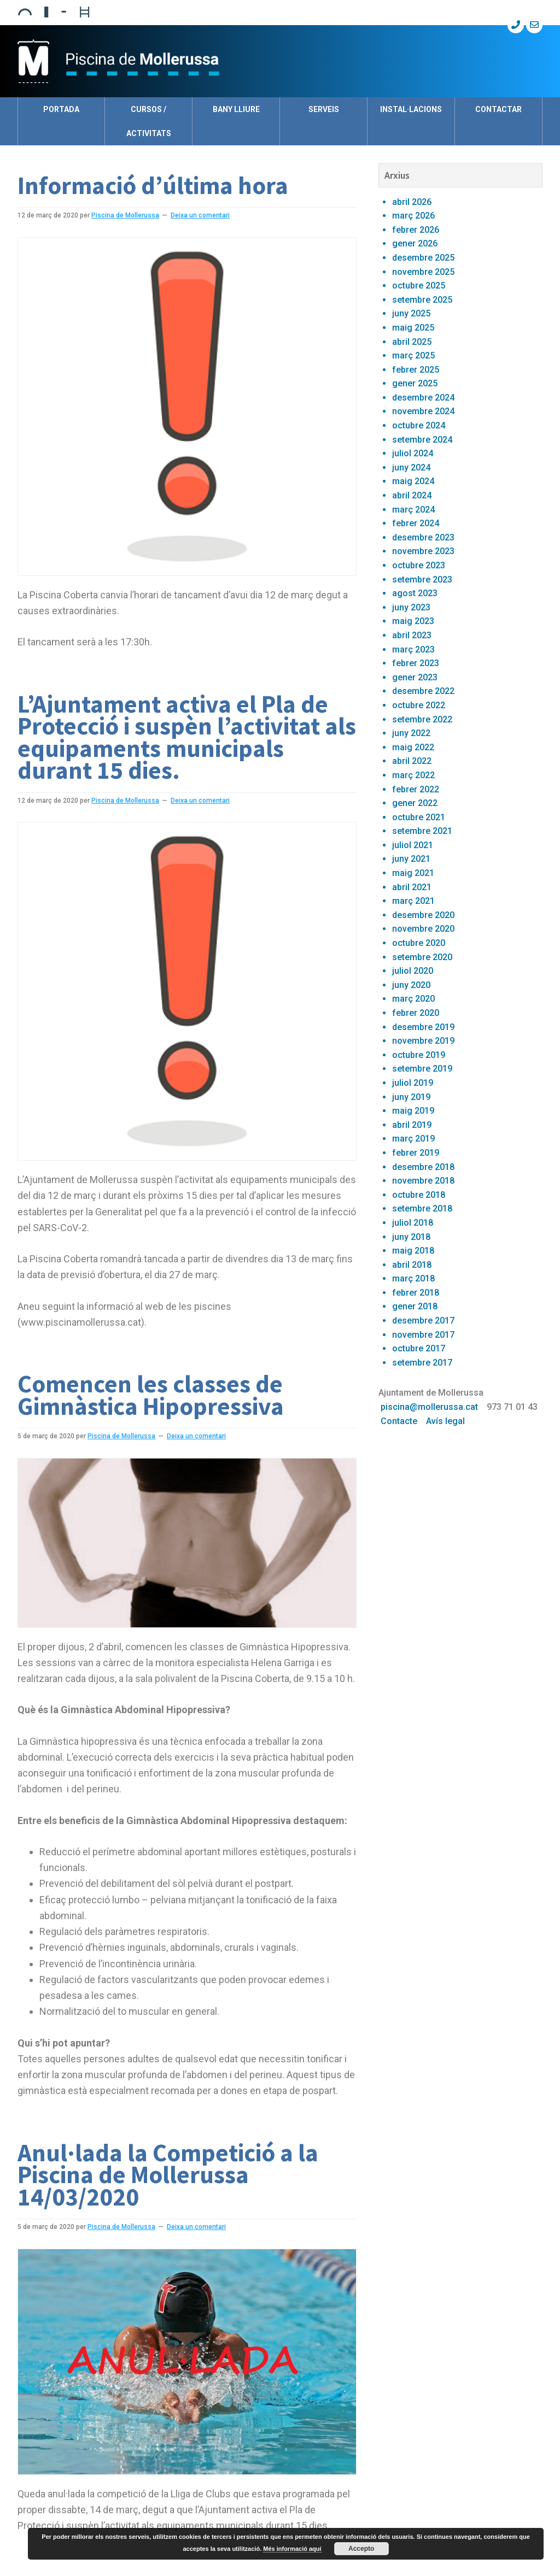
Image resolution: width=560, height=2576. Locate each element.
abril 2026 (411, 202)
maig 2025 (413, 327)
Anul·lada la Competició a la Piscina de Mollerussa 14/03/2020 (168, 2174)
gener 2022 (415, 803)
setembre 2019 (422, 1068)
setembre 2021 (422, 831)
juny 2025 (411, 313)
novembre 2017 (423, 1335)
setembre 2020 (422, 957)
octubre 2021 (418, 817)
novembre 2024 (423, 411)
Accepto (361, 2549)
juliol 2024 (412, 453)
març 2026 (413, 215)
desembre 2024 (423, 397)
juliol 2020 (412, 971)
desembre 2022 (423, 691)
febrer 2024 (415, 523)
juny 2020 (411, 985)
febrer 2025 (415, 369)
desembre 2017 (423, 1320)
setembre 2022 (422, 719)
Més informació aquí (292, 2548)
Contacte (399, 1421)
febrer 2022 (415, 789)
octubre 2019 (418, 1055)
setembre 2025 (422, 300)
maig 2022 (413, 747)
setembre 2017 (422, 1362)
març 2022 (413, 775)
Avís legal (445, 1421)
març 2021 (413, 901)
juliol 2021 (412, 845)
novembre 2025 (423, 272)
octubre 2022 (418, 705)
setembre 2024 (422, 439)
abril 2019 (411, 1125)
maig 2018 (413, 1250)
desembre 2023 (423, 537)
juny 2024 (411, 467)
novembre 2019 (423, 1041)
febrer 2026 (415, 230)
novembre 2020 (423, 929)
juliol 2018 (412, 1223)
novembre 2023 (423, 551)
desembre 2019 (423, 1027)
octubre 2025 (418, 285)
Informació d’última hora (153, 185)
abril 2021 (411, 887)
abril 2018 (411, 1265)
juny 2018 (411, 1237)
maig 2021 (413, 873)
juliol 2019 (412, 1083)
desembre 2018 (423, 1167)
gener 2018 (415, 1306)
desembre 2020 (423, 915)
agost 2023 (415, 593)
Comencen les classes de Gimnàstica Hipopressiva (151, 1394)
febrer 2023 (415, 663)
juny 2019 (411, 1097)
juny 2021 (411, 859)
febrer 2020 (415, 1013)
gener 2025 (415, 383)
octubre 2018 (418, 1195)
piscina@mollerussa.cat (429, 1407)
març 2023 (413, 649)
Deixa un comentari (200, 215)
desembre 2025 (423, 257)
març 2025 (413, 355)
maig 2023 (413, 621)
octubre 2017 (418, 1348)
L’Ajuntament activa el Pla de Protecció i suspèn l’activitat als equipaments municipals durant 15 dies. (187, 737)
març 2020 (413, 998)
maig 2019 (413, 1110)
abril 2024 (411, 495)
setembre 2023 (422, 579)
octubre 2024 (418, 425)
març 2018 (413, 1278)
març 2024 (413, 509)
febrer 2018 (415, 1292)
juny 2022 (411, 733)
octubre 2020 (418, 943)
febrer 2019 (415, 1153)
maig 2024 (413, 481)
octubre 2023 (418, 565)
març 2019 (413, 1138)
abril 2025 (411, 342)
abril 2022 (411, 761)
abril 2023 (411, 635)
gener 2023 (415, 677)
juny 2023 (411, 607)
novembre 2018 (423, 1180)
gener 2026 (415, 243)
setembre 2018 (422, 1208)
